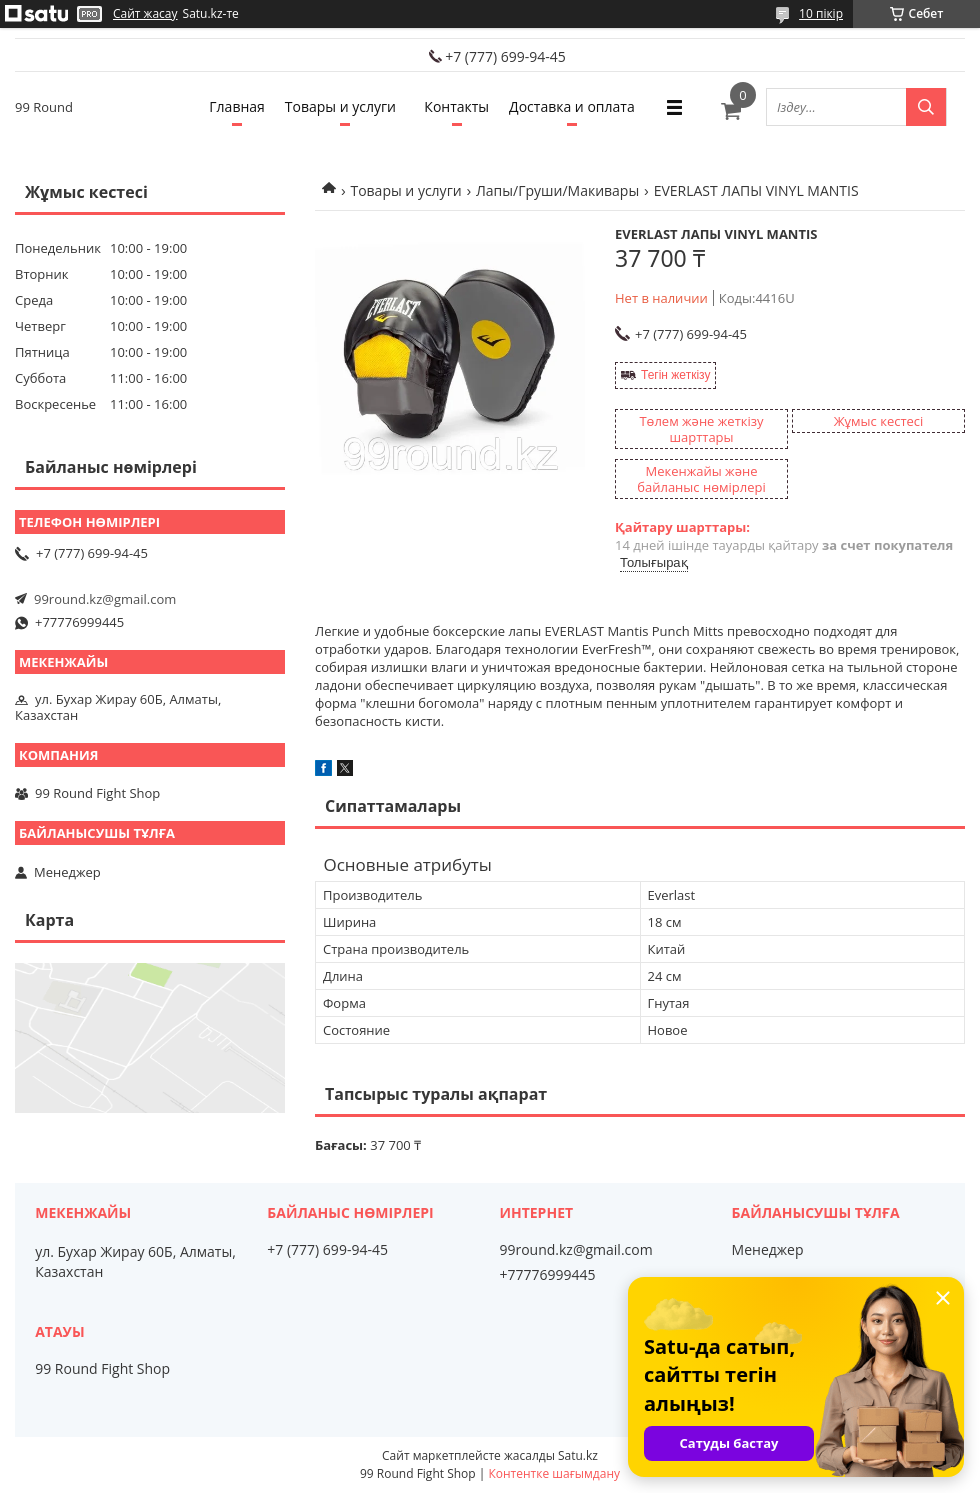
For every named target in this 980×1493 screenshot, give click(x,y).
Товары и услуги (340, 106)
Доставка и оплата (572, 106)
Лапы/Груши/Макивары (557, 190)
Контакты (456, 106)
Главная (237, 106)
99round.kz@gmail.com (105, 599)
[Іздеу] (926, 107)
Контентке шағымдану (554, 1473)
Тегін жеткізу (675, 375)
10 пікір (821, 13)
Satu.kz (578, 1455)
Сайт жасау (145, 14)
